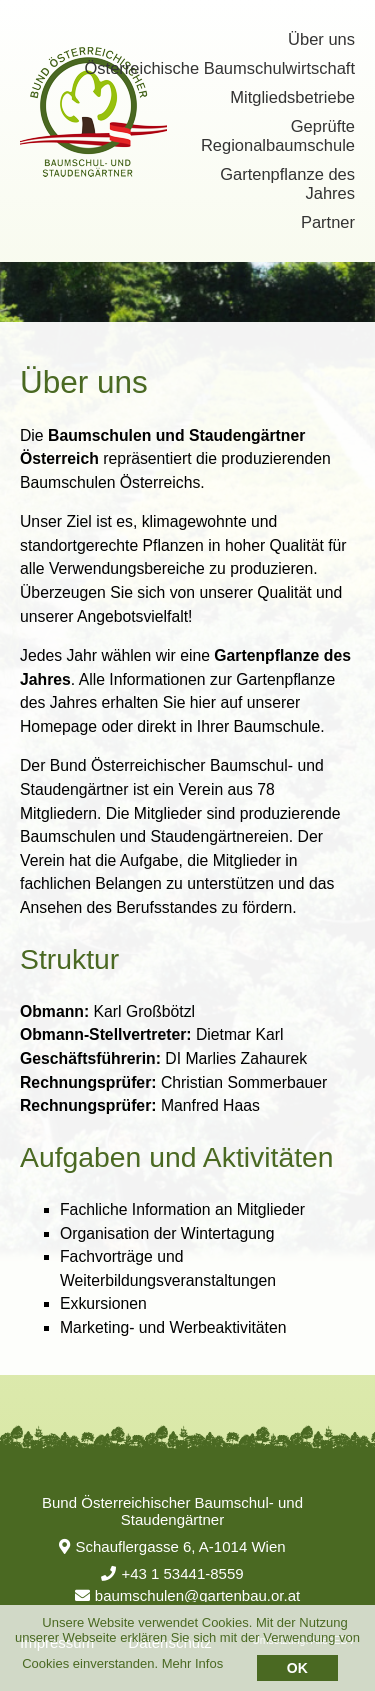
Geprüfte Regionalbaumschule (278, 135)
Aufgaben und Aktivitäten (177, 1157)
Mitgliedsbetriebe (292, 97)
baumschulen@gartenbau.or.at (187, 1595)
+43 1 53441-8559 (172, 1573)
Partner (328, 222)
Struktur (69, 959)
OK (297, 1668)
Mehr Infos (192, 1663)
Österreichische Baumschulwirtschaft (219, 68)
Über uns (321, 39)
